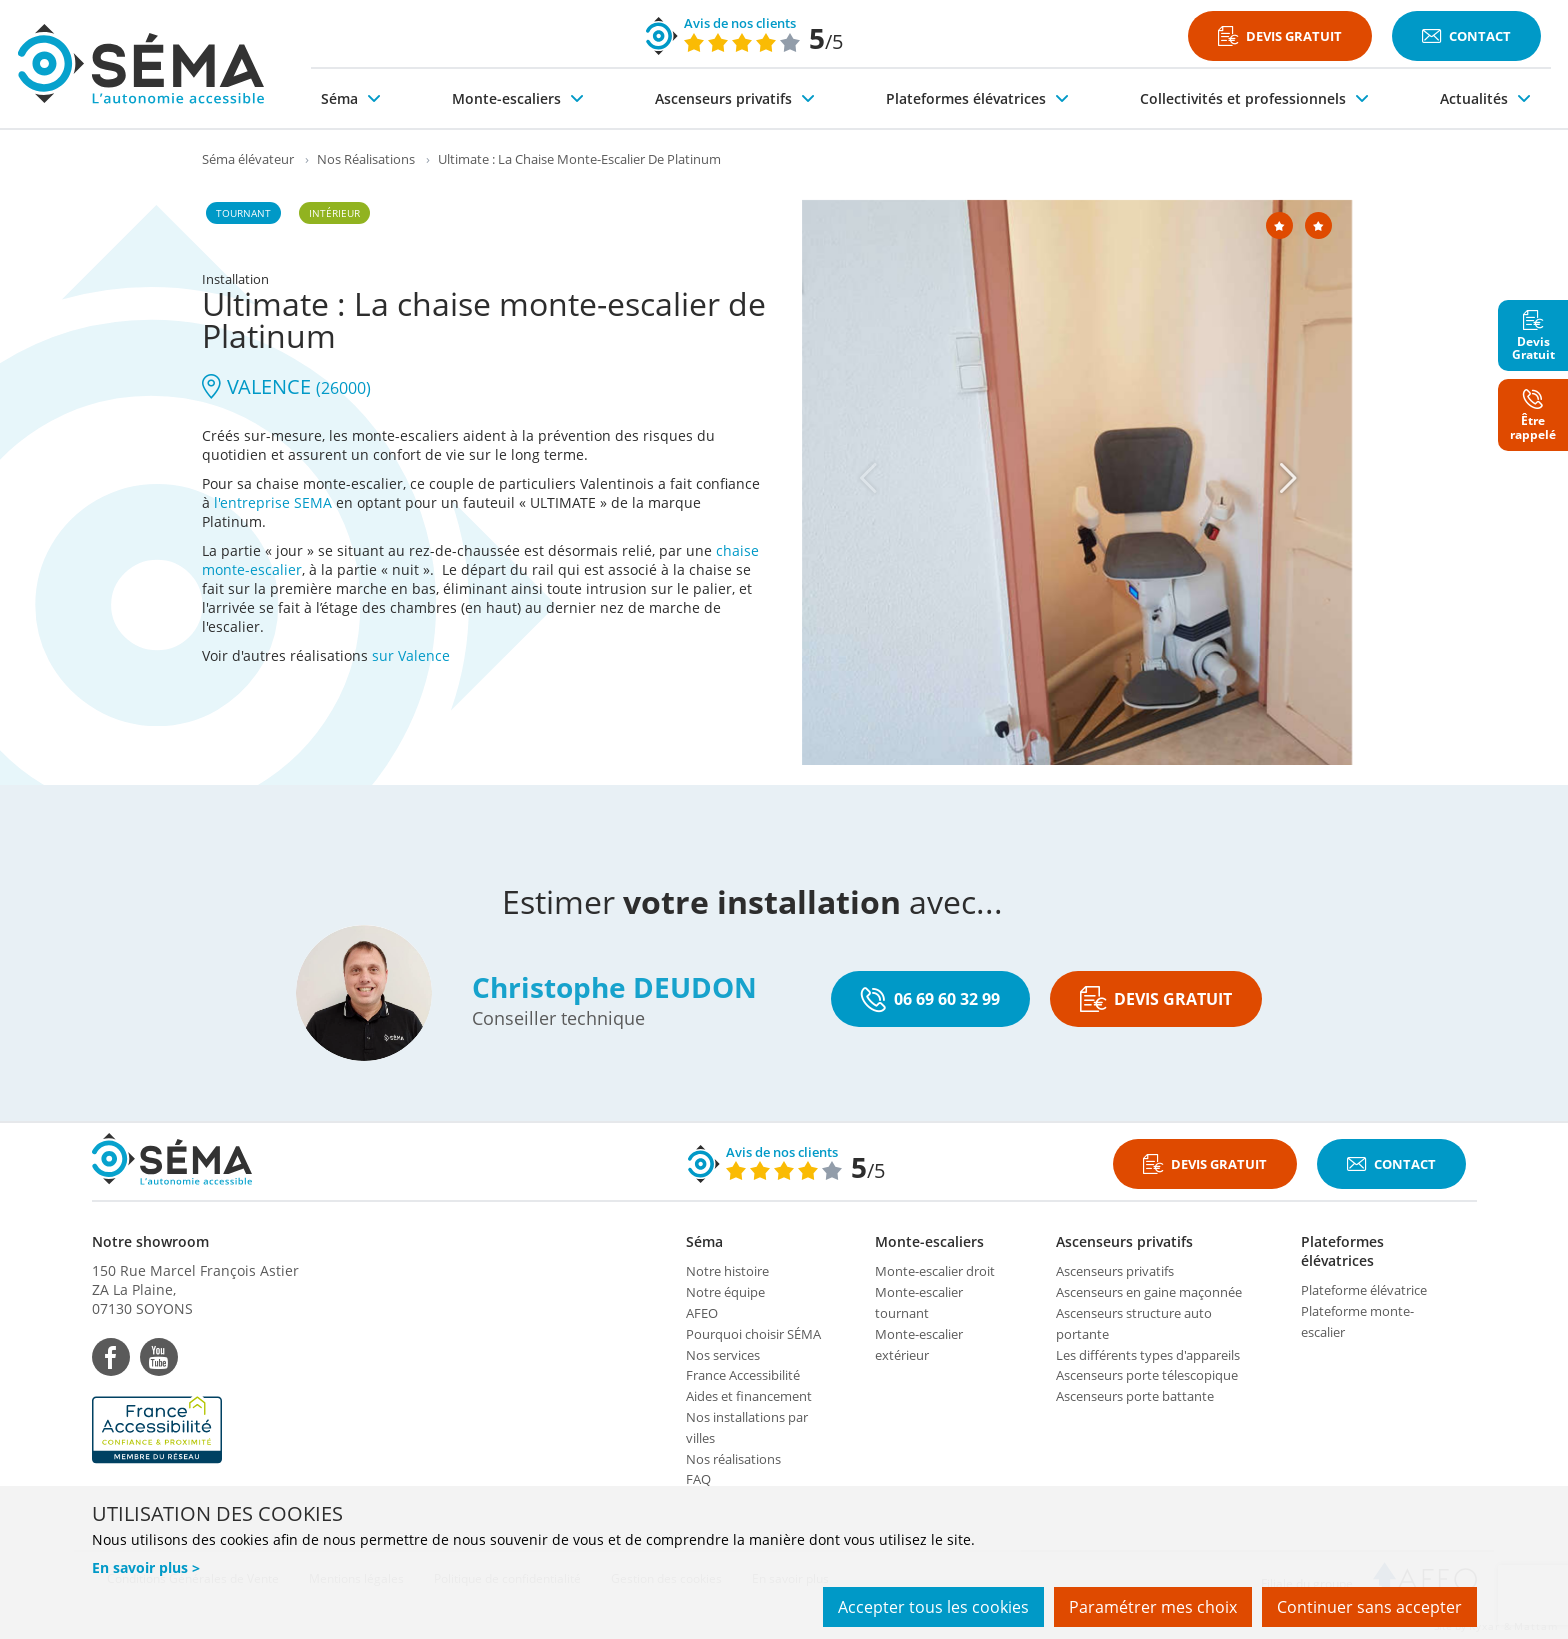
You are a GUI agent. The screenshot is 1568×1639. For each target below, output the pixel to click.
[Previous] (869, 478)
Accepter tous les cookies (933, 1607)
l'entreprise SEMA (273, 502)
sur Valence (411, 655)
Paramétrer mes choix (1153, 1607)
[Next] (1289, 478)
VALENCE (286, 386)
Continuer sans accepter (1369, 1607)
